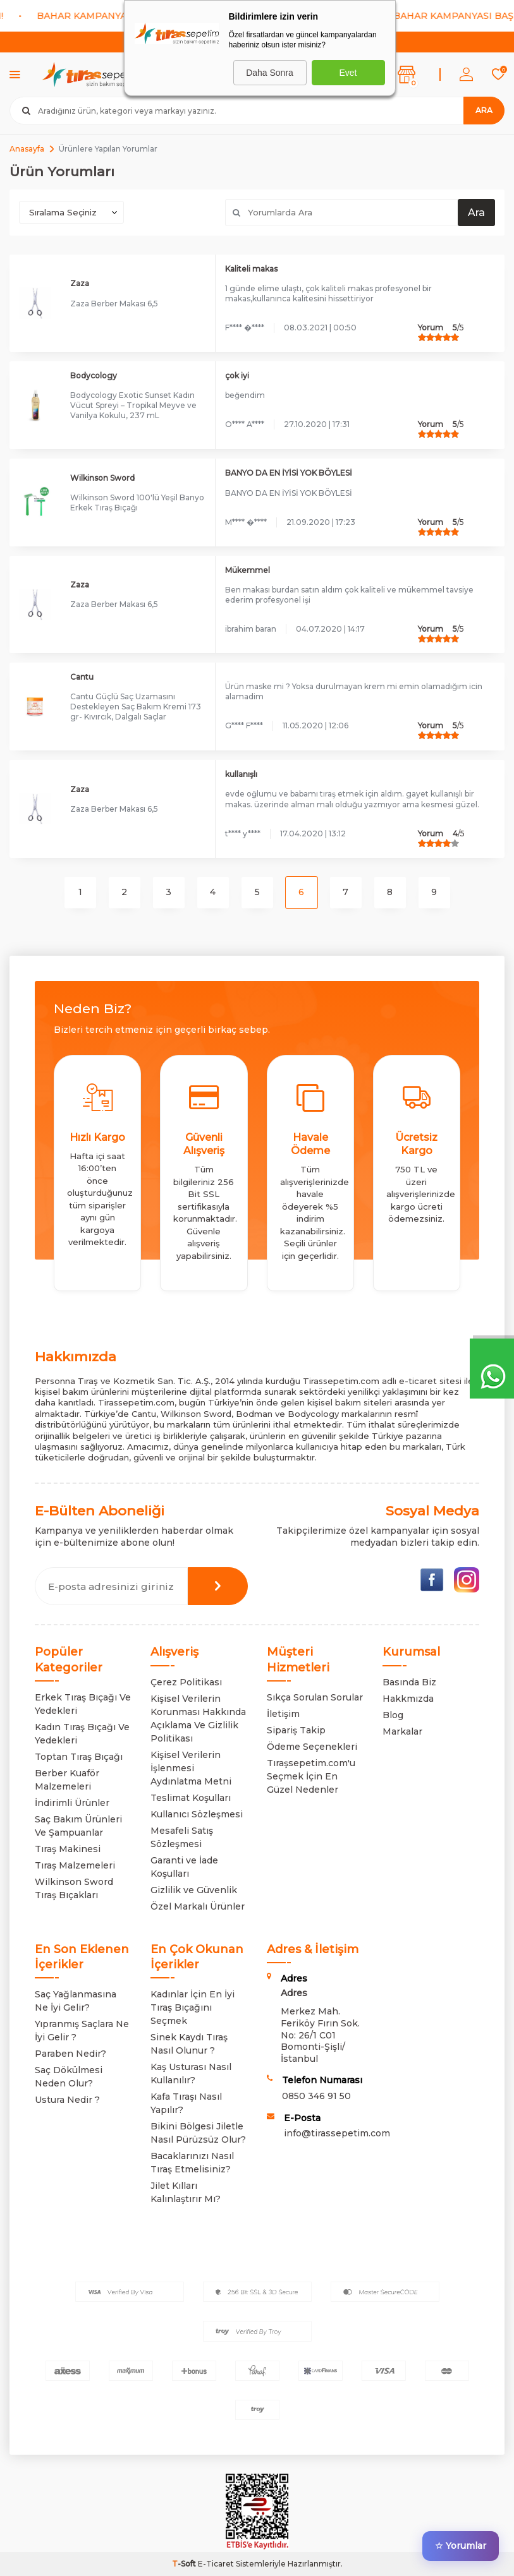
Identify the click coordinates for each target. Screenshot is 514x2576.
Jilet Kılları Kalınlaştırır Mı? (185, 2192)
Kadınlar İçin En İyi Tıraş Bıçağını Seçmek (192, 2007)
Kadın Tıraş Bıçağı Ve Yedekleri (82, 1733)
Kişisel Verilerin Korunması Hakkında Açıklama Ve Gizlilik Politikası (198, 1718)
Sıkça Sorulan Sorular (315, 1697)
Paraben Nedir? (70, 2053)
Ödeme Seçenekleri (312, 1746)
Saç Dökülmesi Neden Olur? (68, 2076)
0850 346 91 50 (316, 2096)
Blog (392, 1715)
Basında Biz (409, 1682)
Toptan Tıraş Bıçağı (79, 1756)
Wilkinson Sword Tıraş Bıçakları (74, 1888)
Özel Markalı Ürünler (197, 1906)
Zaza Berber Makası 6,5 (114, 303)
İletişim (283, 1713)
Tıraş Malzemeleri (75, 1865)
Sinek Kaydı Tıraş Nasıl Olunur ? (189, 2043)
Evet (348, 73)
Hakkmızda (408, 1698)
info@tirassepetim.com (337, 2133)
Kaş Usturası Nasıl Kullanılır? (190, 2073)
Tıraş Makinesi (68, 1849)
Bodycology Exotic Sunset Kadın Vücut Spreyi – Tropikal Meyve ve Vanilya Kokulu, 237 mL (133, 405)
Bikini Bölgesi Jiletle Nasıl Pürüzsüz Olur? (198, 2133)
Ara (484, 110)
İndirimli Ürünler (72, 1803)
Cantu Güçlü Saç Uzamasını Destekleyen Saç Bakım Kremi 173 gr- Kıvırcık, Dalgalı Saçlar (135, 706)
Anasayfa (26, 148)
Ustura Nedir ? (67, 2099)
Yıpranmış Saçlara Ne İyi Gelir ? (82, 2030)
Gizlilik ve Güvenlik (193, 1890)
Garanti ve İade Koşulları (184, 1867)
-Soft (185, 2563)
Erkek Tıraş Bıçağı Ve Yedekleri (83, 1704)
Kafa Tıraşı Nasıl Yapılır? (186, 2103)
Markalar (402, 1731)
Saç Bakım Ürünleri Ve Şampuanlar (78, 1826)
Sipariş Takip (296, 1730)
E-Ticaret (216, 2563)
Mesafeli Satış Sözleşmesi (181, 1837)
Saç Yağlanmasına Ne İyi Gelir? (75, 2001)
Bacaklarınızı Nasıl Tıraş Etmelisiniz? (192, 2162)
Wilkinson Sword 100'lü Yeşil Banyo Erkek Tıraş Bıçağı (137, 502)
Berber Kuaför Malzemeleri (67, 1779)
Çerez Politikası (186, 1682)
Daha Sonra (269, 73)
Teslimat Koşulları (190, 1797)
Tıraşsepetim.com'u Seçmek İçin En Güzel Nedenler (311, 1776)
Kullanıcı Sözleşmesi (196, 1814)
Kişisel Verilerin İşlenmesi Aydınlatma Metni (190, 1768)
